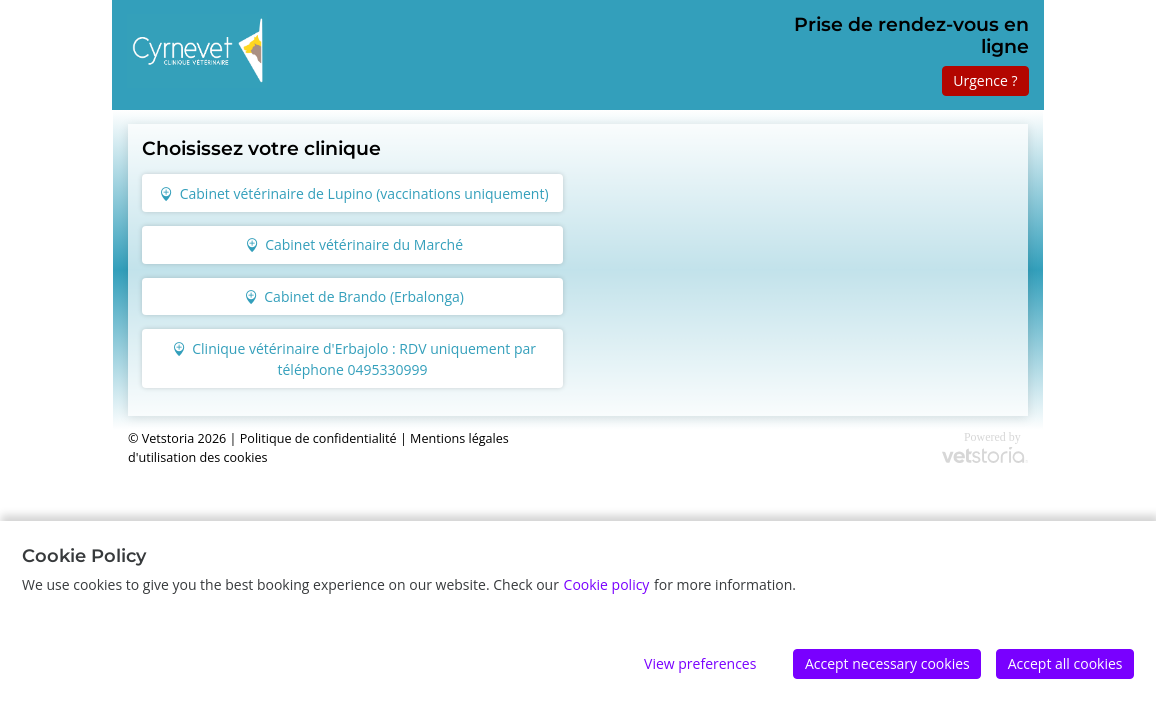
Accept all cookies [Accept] (1065, 663)
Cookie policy (607, 584)
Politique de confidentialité (318, 438)
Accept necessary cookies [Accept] (887, 663)
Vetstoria (168, 438)
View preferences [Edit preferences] (700, 663)
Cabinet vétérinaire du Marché (354, 244)
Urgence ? (985, 80)
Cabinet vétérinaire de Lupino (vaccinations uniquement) (353, 193)
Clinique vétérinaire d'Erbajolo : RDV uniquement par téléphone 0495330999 (354, 359)
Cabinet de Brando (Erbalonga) (354, 296)
